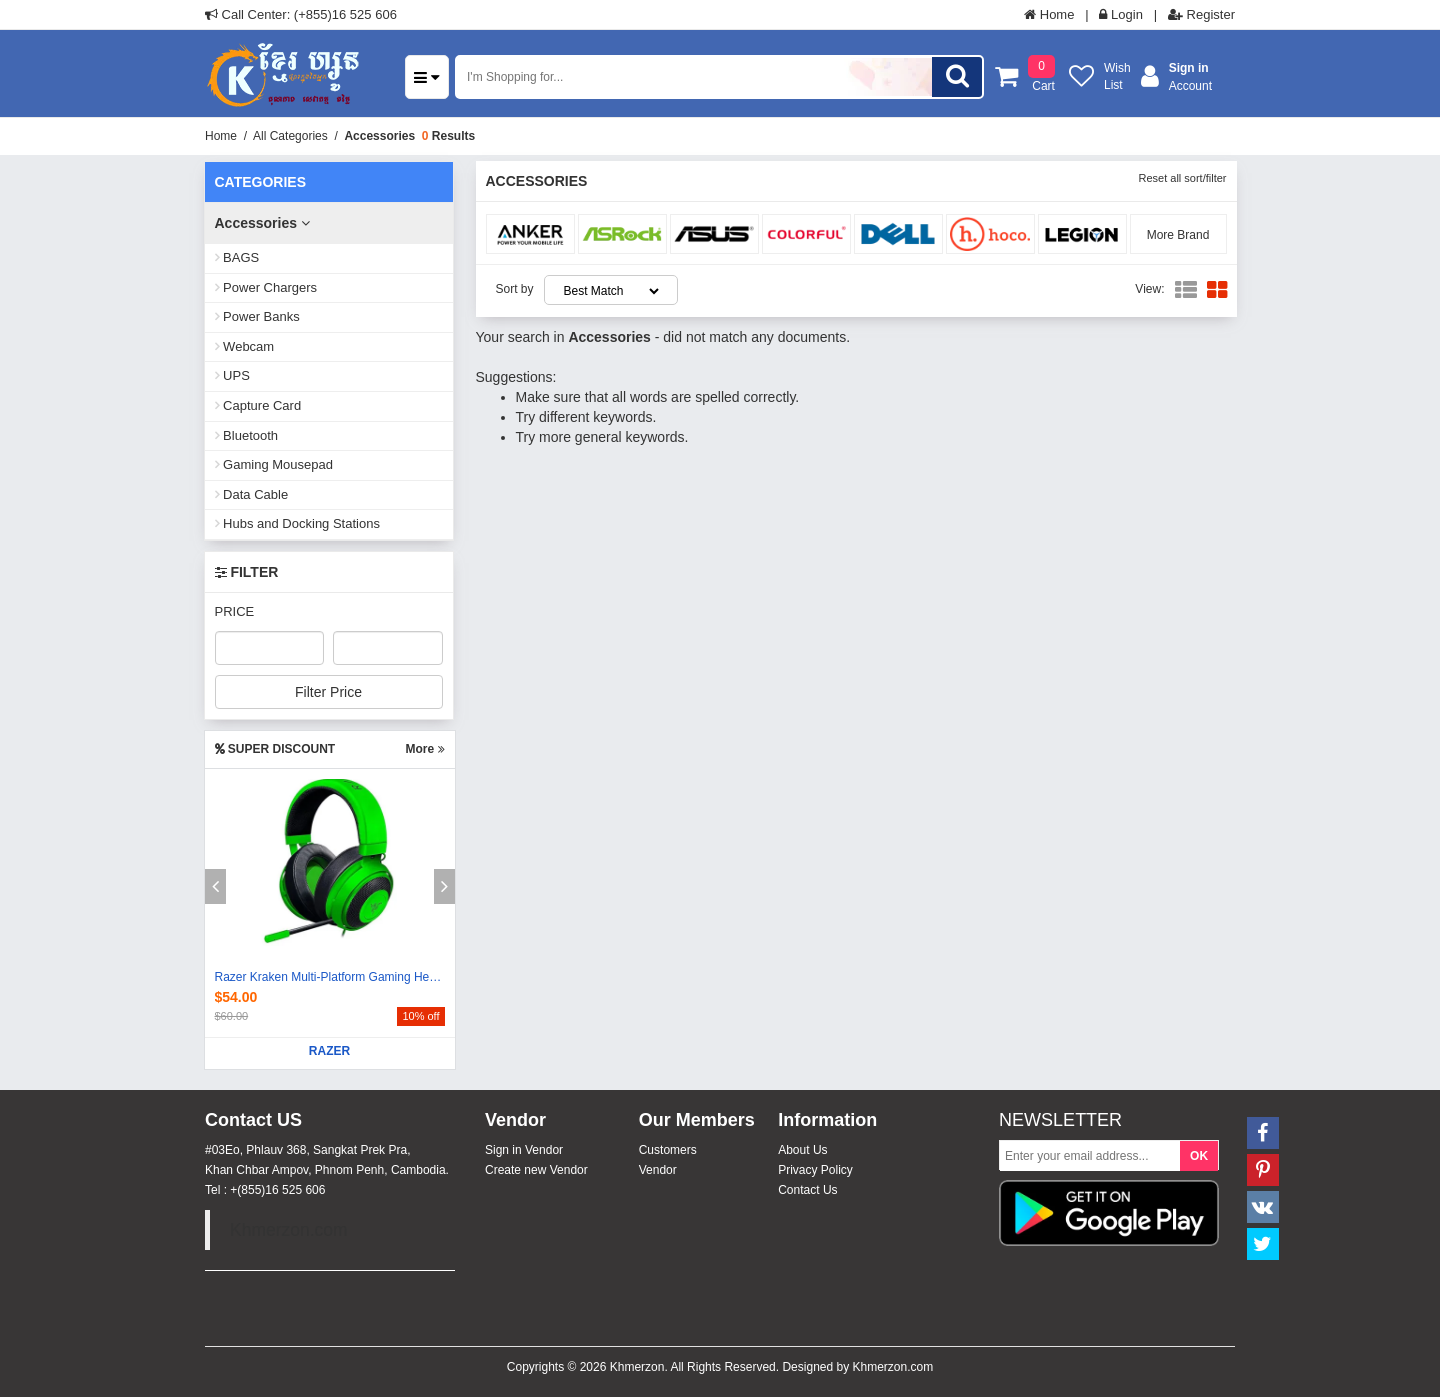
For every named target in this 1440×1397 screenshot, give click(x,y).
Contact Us (807, 1190)
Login (1120, 14)
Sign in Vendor (524, 1150)
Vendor (658, 1170)
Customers (668, 1150)
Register (1201, 14)
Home (1049, 14)
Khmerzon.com (289, 1230)
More (424, 749)
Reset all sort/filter (1182, 178)
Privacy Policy (815, 1170)
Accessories (379, 136)
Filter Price (328, 692)
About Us (802, 1150)
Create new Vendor (536, 1170)
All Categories (290, 136)
